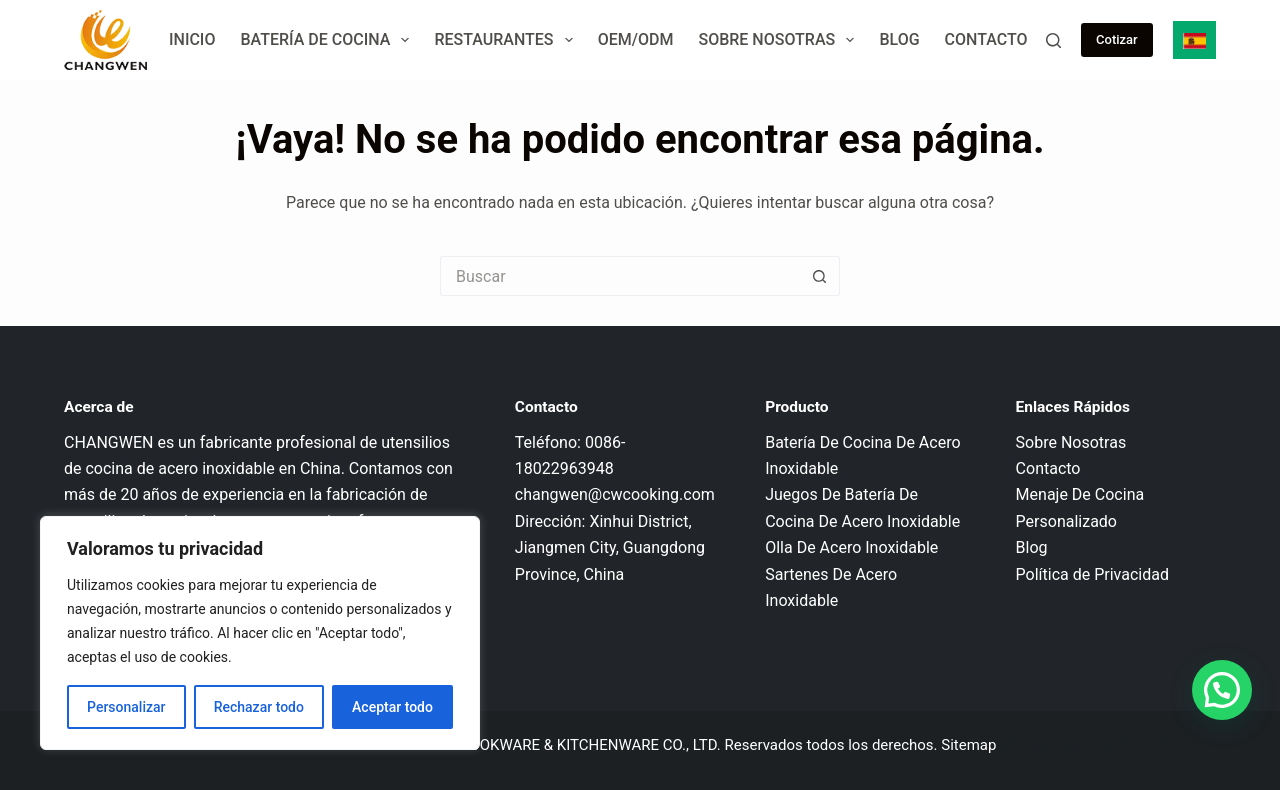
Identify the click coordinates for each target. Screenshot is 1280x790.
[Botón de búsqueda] (820, 276)
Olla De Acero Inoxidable (851, 547)
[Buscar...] (620, 276)
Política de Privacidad (1092, 574)
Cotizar (1117, 39)
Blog (899, 39)
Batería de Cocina (328, 40)
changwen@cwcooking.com (615, 494)
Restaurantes (507, 40)
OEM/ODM (636, 39)
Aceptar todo (392, 707)
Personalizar (126, 707)
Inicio (192, 39)
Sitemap (968, 745)
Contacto (986, 39)
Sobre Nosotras (780, 40)
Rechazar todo (259, 707)
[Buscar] (1053, 40)
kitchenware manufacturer (1087, 745)
